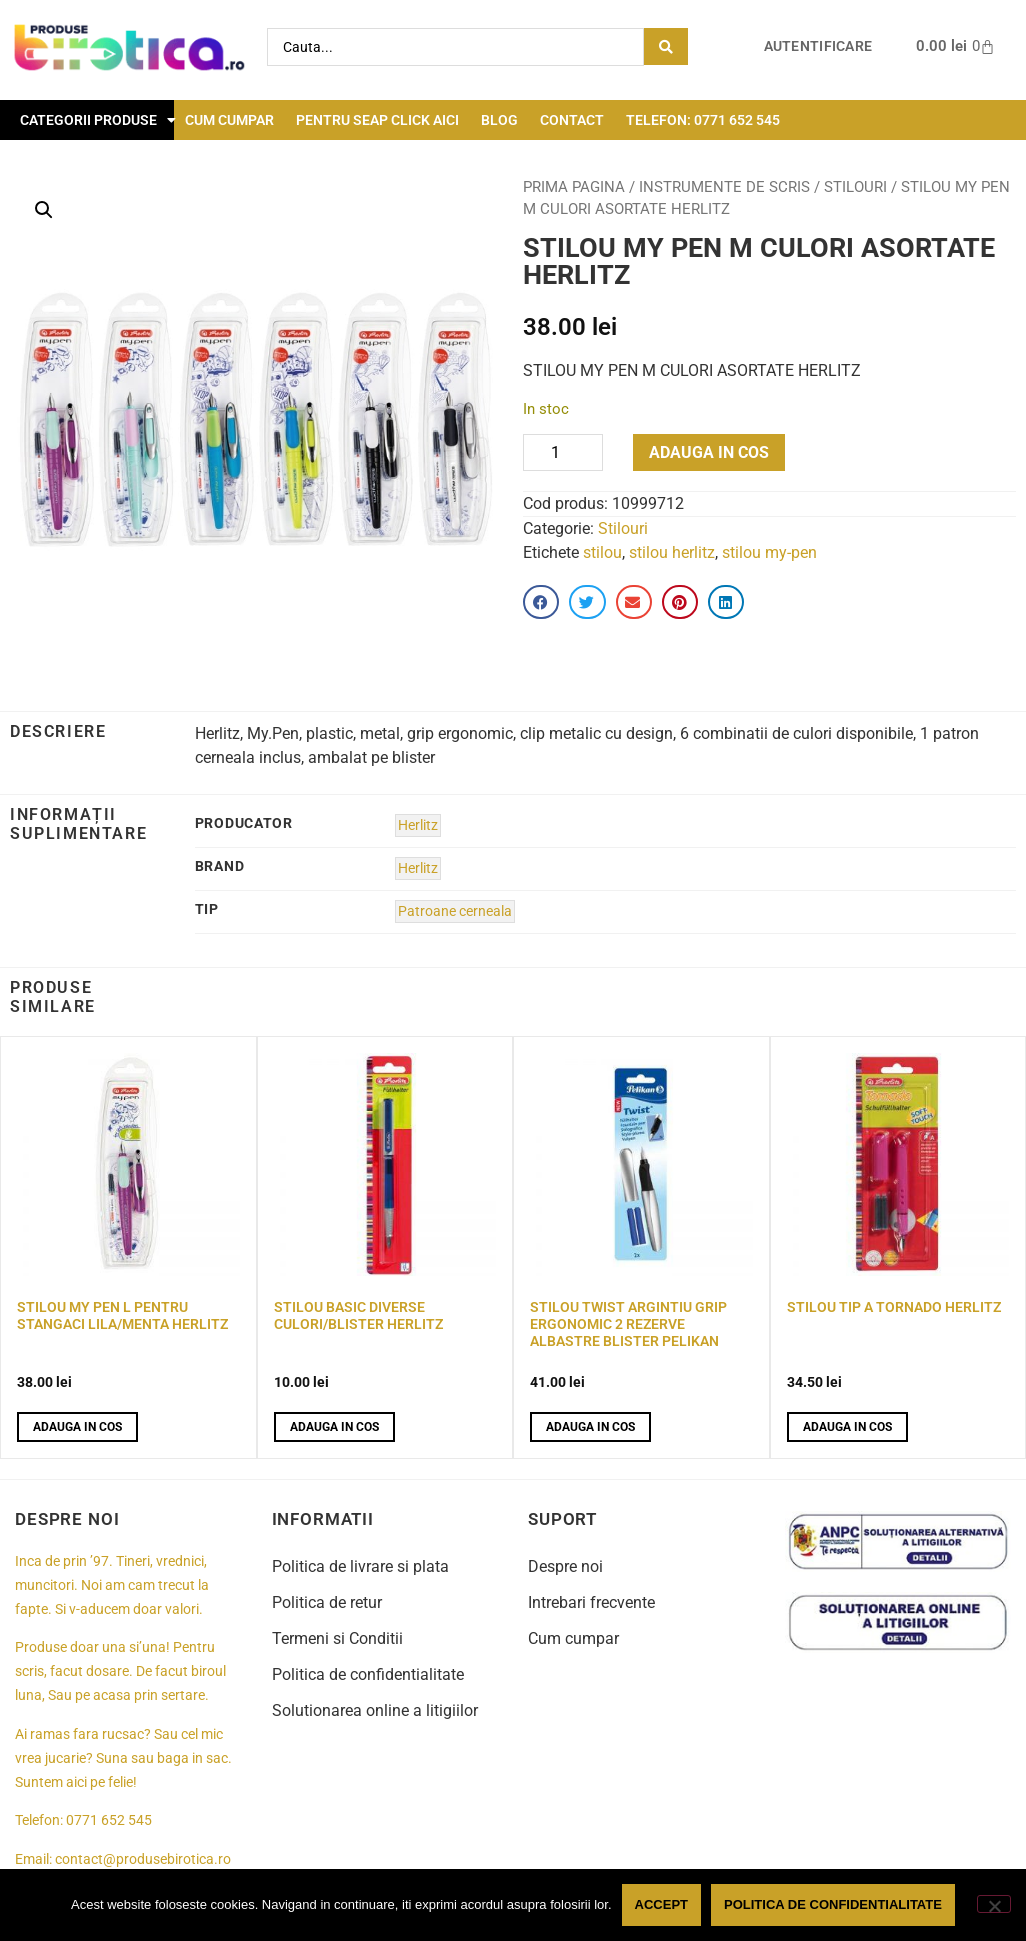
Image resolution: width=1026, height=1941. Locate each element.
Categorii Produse (98, 120)
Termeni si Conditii (337, 1638)
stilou (602, 552)
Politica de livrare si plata (360, 1566)
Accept (661, 1904)
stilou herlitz (672, 552)
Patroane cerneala (455, 911)
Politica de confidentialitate (368, 1674)
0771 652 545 (109, 1820)
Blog (499, 120)
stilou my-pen (769, 552)
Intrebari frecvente (591, 1602)
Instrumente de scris (724, 187)
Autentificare (818, 46)
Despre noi (565, 1566)
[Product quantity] (563, 452)
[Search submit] (666, 46)
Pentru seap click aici (377, 120)
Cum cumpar (229, 120)
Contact (572, 120)
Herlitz (418, 825)
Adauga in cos (709, 452)
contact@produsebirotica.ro (143, 1859)
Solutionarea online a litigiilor (375, 1710)
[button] (44, 210)
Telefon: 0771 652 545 (703, 120)
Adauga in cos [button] (77, 1427)
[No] (994, 1904)
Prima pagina (574, 187)
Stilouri (855, 187)
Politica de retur (327, 1602)
